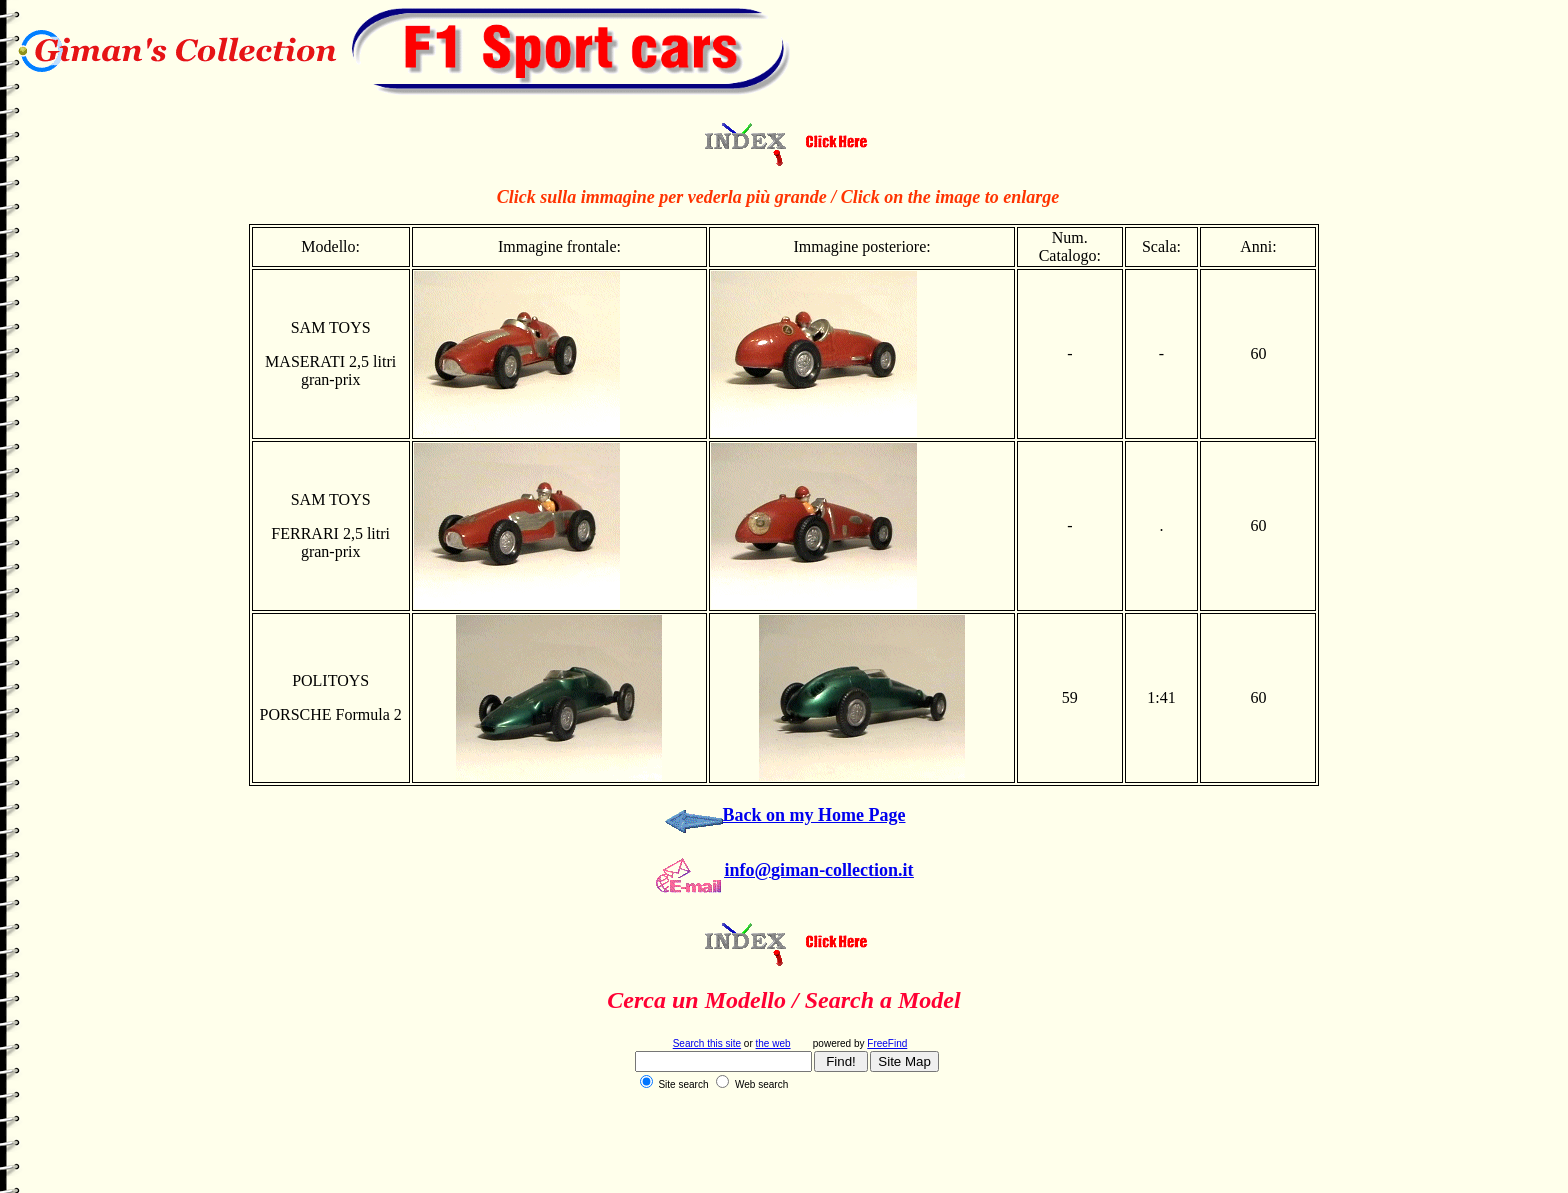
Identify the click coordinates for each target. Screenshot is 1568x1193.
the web (773, 1043)
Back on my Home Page (814, 815)
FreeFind (887, 1043)
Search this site (707, 1043)
